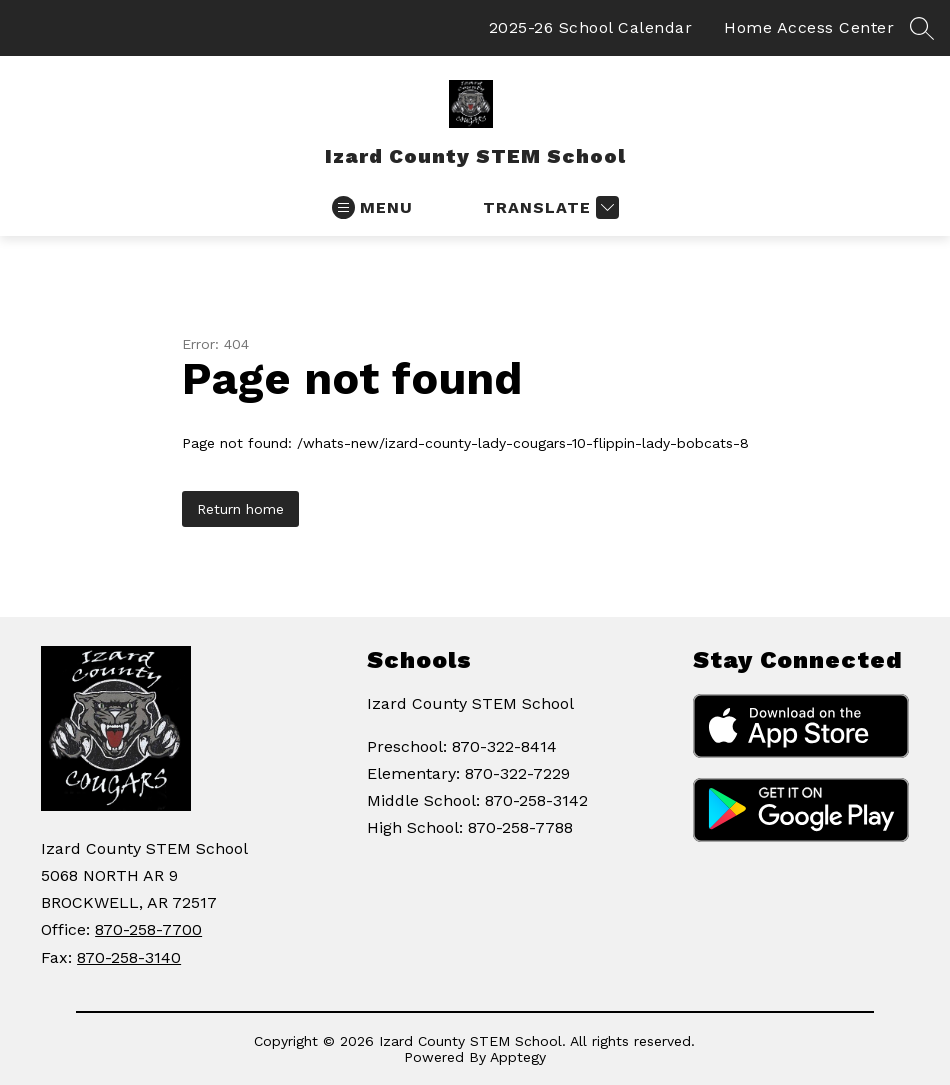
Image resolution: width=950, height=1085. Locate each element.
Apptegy (518, 1057)
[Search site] (922, 28)
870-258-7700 (148, 929)
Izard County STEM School (470, 703)
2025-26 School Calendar (591, 27)
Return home (240, 509)
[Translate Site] (548, 207)
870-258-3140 (129, 957)
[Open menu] (372, 207)
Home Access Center (809, 27)
